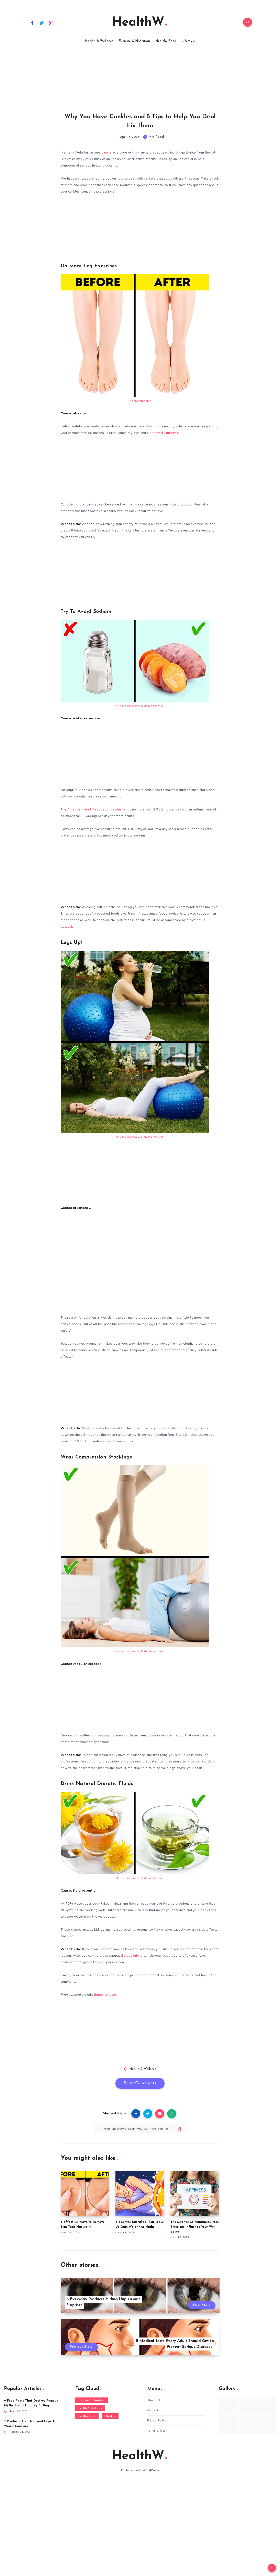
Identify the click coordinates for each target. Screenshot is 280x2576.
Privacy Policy (156, 2420)
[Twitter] (42, 22)
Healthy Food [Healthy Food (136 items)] (86, 2416)
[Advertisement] (122, 73)
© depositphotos (140, 401)
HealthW (139, 22)
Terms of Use (156, 2431)
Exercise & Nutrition (134, 41)
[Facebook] (32, 22)
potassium (69, 926)
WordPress (151, 2470)
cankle (107, 152)
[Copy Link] (140, 2128)
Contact (152, 2410)
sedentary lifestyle (164, 433)
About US (154, 2400)
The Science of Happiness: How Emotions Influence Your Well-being (194, 2227)
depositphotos (105, 1994)
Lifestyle (188, 41)
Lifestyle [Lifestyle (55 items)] (110, 2416)
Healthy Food (165, 41)
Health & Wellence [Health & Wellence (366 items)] (90, 2408)
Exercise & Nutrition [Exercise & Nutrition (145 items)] (91, 2400)
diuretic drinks (132, 1955)
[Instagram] (51, 22)
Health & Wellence (99, 41)
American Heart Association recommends (99, 809)
